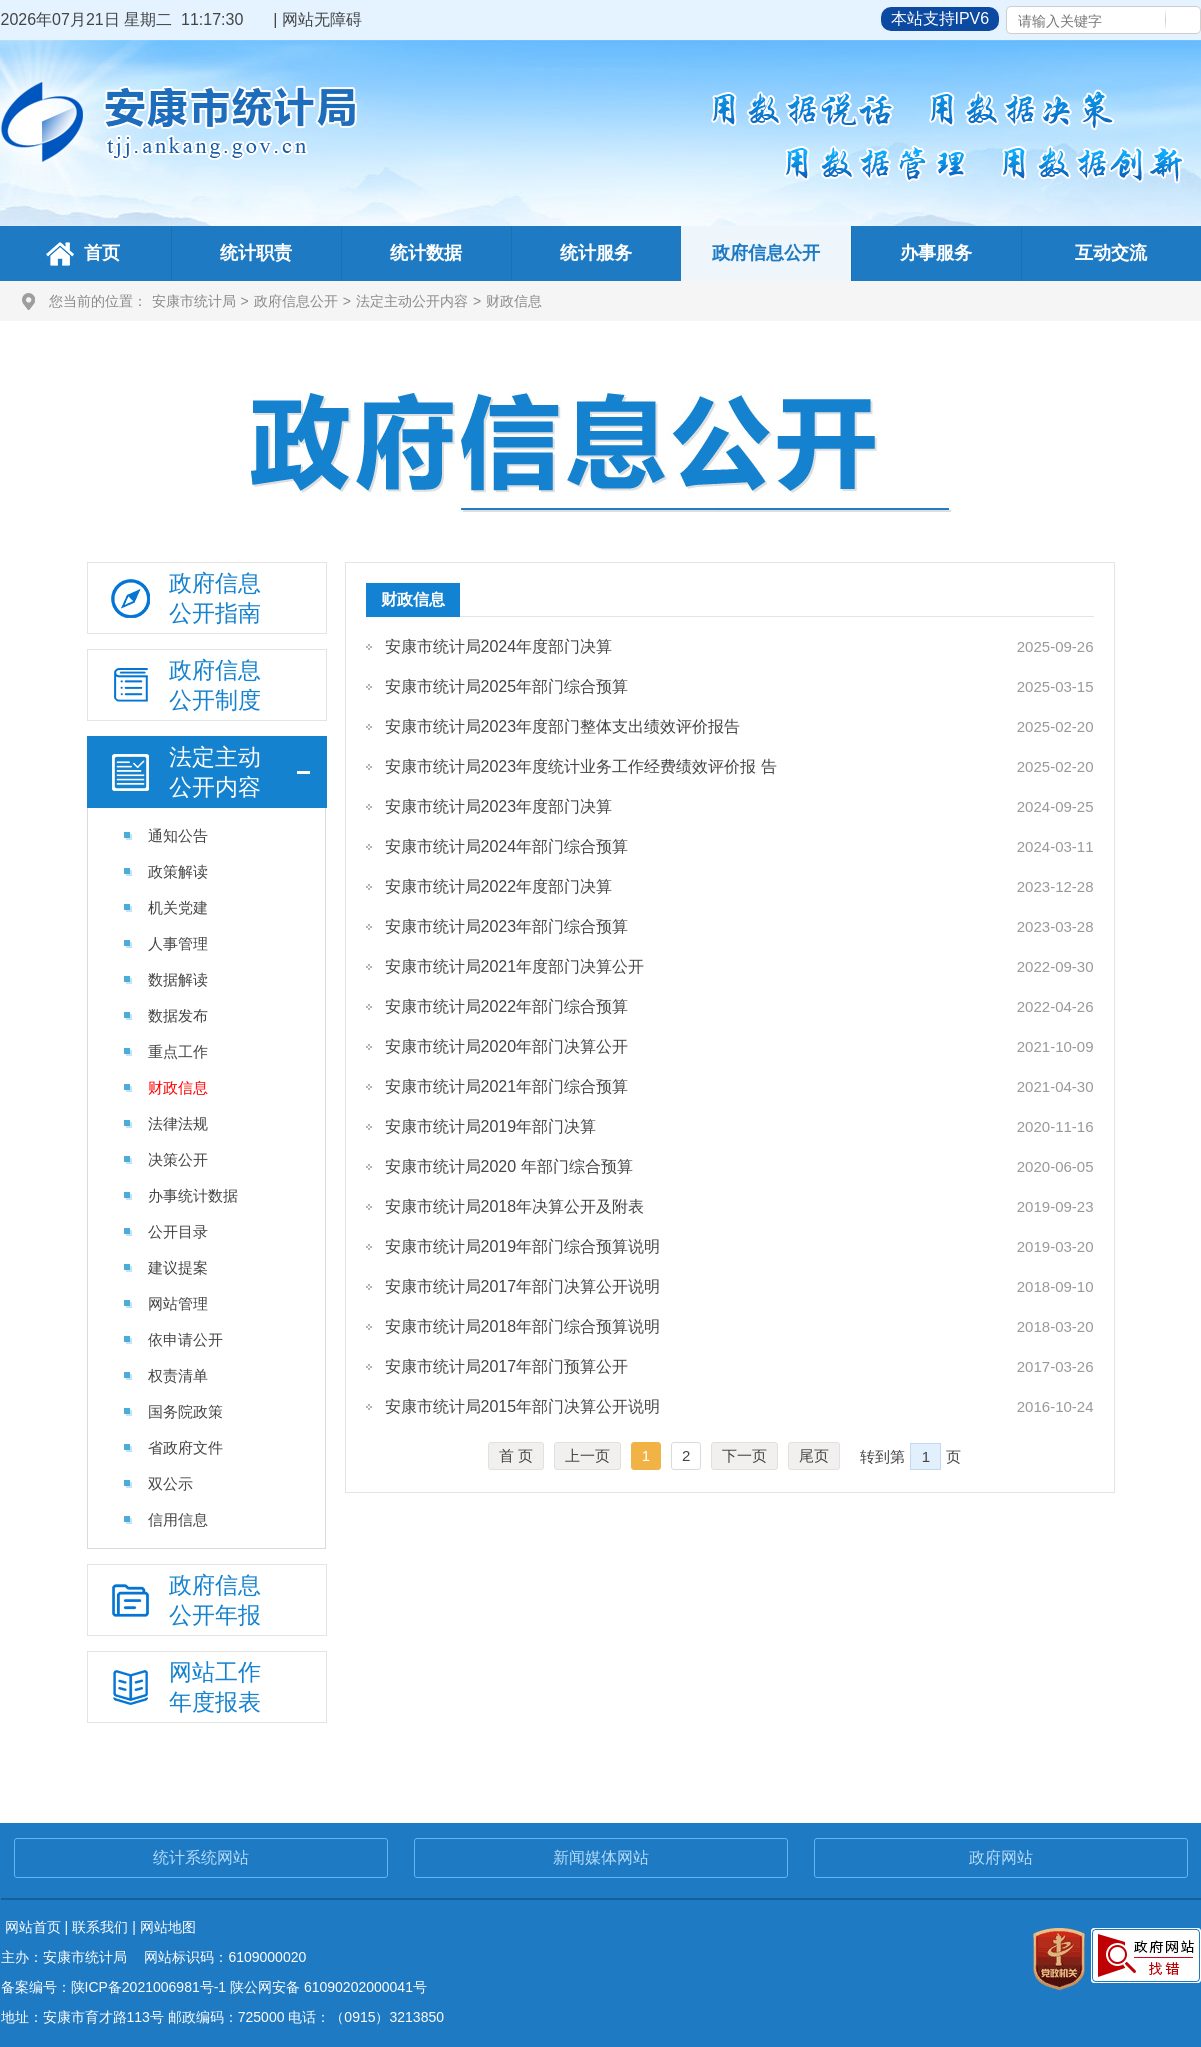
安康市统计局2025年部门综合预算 (507, 686)
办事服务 (936, 253)
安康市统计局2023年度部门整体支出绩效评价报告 (563, 726)
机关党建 (178, 907)
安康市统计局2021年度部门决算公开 (515, 966)
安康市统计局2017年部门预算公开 (507, 1366)
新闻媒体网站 (601, 1857)
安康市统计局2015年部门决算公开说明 (523, 1406)
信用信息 (178, 1519)
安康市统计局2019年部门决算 (491, 1126)
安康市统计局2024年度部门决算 (499, 646)
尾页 (814, 1455)
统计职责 (256, 253)
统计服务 (596, 253)
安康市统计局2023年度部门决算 (499, 806)
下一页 (744, 1455)
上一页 (587, 1455)
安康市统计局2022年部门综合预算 (507, 1006)
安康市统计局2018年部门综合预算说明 (523, 1326)
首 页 (516, 1455)
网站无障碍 (322, 19)
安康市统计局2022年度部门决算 (499, 886)
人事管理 (178, 943)
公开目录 (178, 1231)
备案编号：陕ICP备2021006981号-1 (114, 1987)
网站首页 (33, 1927)
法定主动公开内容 (412, 301)
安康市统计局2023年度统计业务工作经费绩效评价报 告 (581, 766)
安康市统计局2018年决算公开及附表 (515, 1206)
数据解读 (178, 979)
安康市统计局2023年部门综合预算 (507, 926)
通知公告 (178, 835)
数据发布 (178, 1015)
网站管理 (178, 1303)
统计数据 (426, 253)
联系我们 (100, 1927)
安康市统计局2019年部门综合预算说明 (523, 1246)
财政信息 (514, 301)
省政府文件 (185, 1447)
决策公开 (178, 1159)
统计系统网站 (201, 1857)
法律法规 (178, 1123)
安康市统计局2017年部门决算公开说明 (523, 1286)
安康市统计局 (194, 301)
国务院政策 (185, 1411)
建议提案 (178, 1267)
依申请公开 (185, 1339)
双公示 (170, 1483)
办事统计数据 (193, 1195)
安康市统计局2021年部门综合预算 (507, 1086)
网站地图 (168, 1927)
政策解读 (178, 871)
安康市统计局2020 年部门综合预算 (509, 1166)
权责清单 (178, 1375)
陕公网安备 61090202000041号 (328, 1987)
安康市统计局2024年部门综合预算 (507, 846)
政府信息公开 (766, 253)
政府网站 (1001, 1857)
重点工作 (178, 1051)
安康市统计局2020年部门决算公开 (507, 1046)
